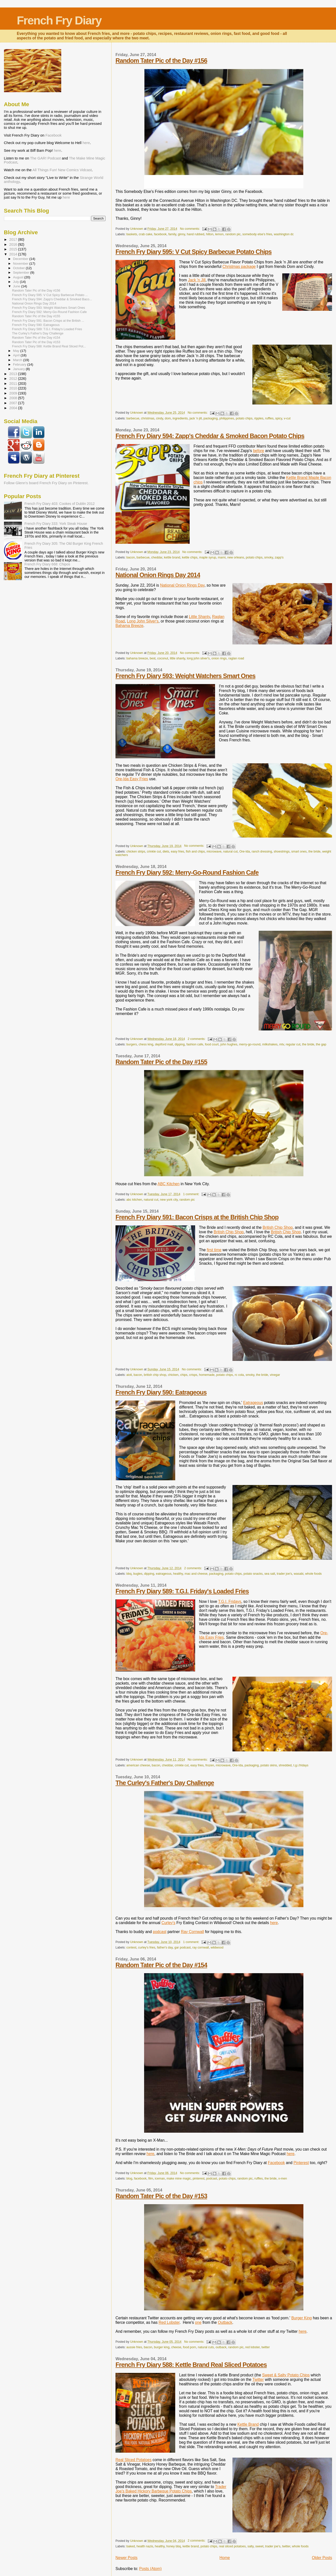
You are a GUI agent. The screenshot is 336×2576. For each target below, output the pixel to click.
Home (225, 2558)
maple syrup (207, 557)
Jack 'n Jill (197, 280)
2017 (13, 239)
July (16, 282)
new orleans (235, 557)
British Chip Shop (277, 1227)
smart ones (299, 851)
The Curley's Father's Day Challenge (164, 1782)
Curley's (168, 1923)
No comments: (190, 229)
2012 (13, 379)
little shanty (177, 658)
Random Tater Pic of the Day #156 (161, 60)
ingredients (180, 418)
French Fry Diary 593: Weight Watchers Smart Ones (185, 675)
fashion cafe (194, 1044)
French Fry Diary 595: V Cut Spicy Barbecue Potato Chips (193, 251)
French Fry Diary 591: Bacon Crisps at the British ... (48, 320)
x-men (282, 2178)
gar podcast (182, 1947)
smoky (268, 557)
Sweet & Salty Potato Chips (286, 2375)
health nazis (145, 2546)
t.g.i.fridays (300, 1765)
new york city (169, 1199)
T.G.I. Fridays (229, 1601)
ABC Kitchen (168, 1184)
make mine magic (179, 2178)
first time (214, 1250)
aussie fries (134, 2347)
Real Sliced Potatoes (133, 2460)
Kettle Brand (248, 2424)
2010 (13, 388)
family (172, 234)
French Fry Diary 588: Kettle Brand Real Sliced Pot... (49, 346)
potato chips (244, 418)
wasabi (298, 1573)
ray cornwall (200, 1947)
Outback (225, 2322)
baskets (131, 234)
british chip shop (155, 1375)
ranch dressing (262, 851)
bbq (129, 1573)
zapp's (279, 557)
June (17, 286)
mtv (281, 1044)
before (258, 451)
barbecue (132, 418)
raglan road (236, 658)
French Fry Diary (59, 20)
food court (212, 1044)
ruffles (269, 418)
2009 (13, 393)
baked (130, 2546)
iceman (160, 2178)
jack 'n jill (195, 418)
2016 (13, 244)
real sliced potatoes (232, 2546)
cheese (176, 2347)
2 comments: (197, 1039)
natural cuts (206, 2347)
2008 (13, 398)
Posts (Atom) (150, 2569)
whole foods (313, 1573)
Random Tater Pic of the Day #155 (161, 1061)
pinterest (199, 2178)
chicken (173, 1375)
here (274, 1923)
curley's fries (146, 1947)
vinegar (275, 1375)
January (19, 369)
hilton (210, 234)
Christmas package (239, 266)
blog (129, 2178)
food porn (189, 2347)
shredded (285, 1765)
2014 (13, 254)
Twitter (258, 2379)
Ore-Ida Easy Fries (131, 779)
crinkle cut (154, 851)
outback (221, 2347)
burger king (161, 2347)
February (20, 364)
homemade (207, 1375)
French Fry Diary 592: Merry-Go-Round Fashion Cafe (187, 872)
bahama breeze (137, 658)
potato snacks (253, 1573)
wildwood (217, 1947)
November (21, 263)
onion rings (219, 658)
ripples (258, 418)
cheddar (156, 557)
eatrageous (163, 1573)
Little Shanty (199, 617)
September (21, 272)
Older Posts (322, 2558)
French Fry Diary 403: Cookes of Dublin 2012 (59, 504)
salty (250, 2546)
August (18, 277)
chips (183, 1375)
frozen (209, 1765)
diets (166, 851)
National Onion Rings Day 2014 (157, 574)
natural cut (230, 851)
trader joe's (284, 1573)
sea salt (269, 1573)
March (18, 360)
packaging (211, 418)
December (21, 259)
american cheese (138, 1765)
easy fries (177, 851)
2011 (13, 384)
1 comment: (191, 1194)
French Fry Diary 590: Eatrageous (161, 1392)
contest (131, 1947)
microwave (214, 851)
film (150, 2178)
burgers (131, 1044)
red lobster (252, 2347)
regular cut (293, 1044)
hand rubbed (195, 234)
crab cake (145, 234)
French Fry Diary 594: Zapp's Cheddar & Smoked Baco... (52, 299)
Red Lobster (169, 2322)
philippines (226, 418)
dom (168, 418)
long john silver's (198, 658)
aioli (129, 1375)
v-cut (287, 418)
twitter (266, 2347)
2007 (13, 403)
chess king (146, 1044)
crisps (193, 1375)
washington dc (284, 234)
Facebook (276, 2163)
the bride (314, 851)
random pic (233, 234)
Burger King (301, 2318)
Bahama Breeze (129, 626)
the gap (321, 1044)
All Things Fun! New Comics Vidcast (62, 170)
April (16, 355)
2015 (13, 249)
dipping (180, 1044)
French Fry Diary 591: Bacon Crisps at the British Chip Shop (197, 1217)
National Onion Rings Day (182, 585)
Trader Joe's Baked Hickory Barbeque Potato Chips (170, 2489)
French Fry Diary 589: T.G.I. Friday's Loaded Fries (182, 1591)
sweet (259, 2546)
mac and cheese (196, 1573)
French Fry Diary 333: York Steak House (55, 524)
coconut (162, 658)
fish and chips (195, 851)
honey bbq (173, 2546)
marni (221, 557)
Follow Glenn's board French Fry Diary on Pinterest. (46, 483)
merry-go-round (249, 1044)
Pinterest (301, 2163)
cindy (159, 418)
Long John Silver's (143, 621)
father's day (165, 1947)
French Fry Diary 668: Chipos (47, 564)
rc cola (239, 1375)
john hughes (229, 1044)
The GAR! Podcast (45, 158)
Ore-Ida (244, 851)
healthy (178, 1573)
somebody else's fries (257, 234)
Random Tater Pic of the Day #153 (161, 2195)
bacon (130, 557)
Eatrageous (253, 1403)
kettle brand (172, 557)
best (153, 658)
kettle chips (189, 557)
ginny (181, 234)
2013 (13, 374)
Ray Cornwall (192, 1932)
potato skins (268, 1765)
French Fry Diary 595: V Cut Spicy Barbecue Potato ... (50, 295)
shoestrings (282, 851)
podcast (160, 1932)
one (198, 2322)
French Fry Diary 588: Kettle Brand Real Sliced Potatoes (191, 2364)
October (19, 268)
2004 (13, 408)
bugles (137, 1573)
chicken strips (135, 851)
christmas (147, 418)
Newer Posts (126, 2558)
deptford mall (164, 1044)
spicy (278, 418)
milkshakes (270, 1044)
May (16, 351)
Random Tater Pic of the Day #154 (161, 1964)
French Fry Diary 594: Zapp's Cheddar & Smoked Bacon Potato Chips (209, 435)
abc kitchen (134, 1199)
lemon (219, 234)
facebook (160, 234)
